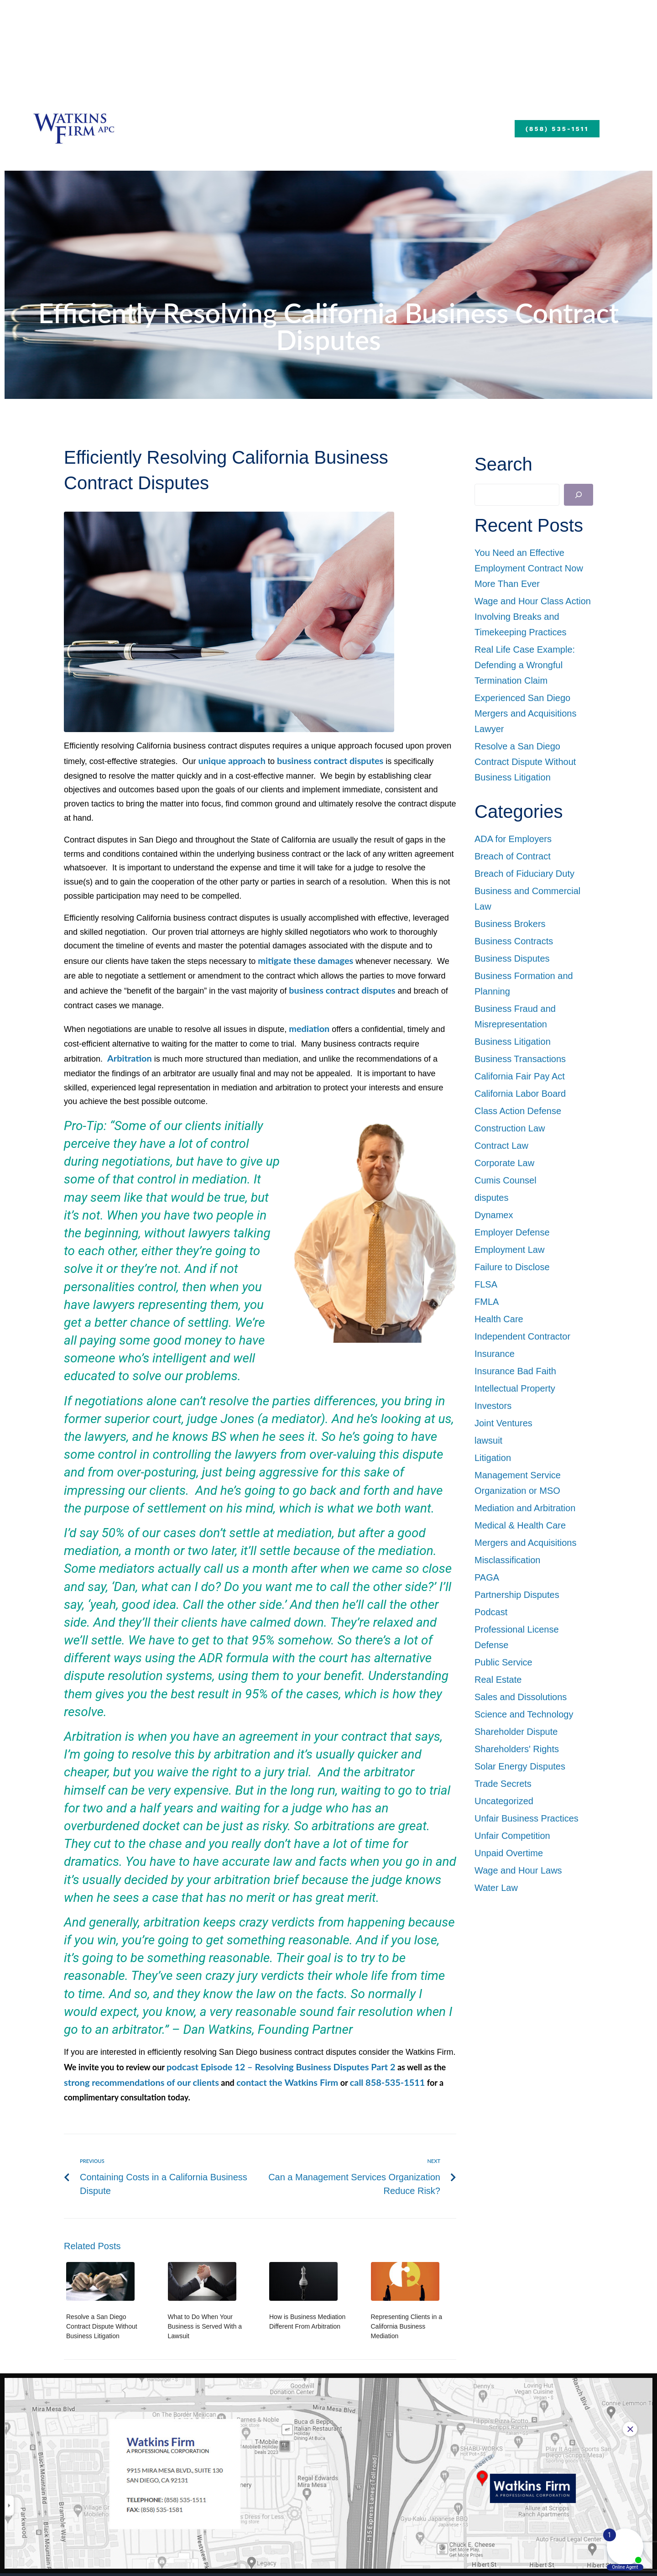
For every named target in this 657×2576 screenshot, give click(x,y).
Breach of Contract (512, 856)
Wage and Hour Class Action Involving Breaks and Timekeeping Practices (532, 616)
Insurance (494, 1354)
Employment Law (509, 1250)
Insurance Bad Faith (515, 1371)
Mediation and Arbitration (524, 1508)
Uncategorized (503, 1801)
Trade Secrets (503, 1784)
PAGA (486, 1577)
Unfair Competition (512, 1836)
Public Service (503, 1662)
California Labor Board (520, 1094)
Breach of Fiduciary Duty (524, 874)
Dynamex (493, 1215)
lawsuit (488, 1440)
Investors (492, 1406)
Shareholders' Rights (516, 1749)
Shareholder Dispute (516, 1732)
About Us (186, 126)
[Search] (578, 495)
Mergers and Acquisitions (525, 1543)
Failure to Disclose (512, 1267)
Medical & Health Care (520, 1525)
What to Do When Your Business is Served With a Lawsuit (205, 2302)
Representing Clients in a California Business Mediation (406, 2302)
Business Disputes (512, 958)
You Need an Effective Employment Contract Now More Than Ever (528, 568)
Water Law (496, 1888)
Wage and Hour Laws (518, 1870)
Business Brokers (510, 924)
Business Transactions (520, 1059)
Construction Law (509, 1128)
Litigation (492, 1458)
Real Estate (497, 1680)
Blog (446, 126)
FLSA (485, 1284)
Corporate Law (504, 1163)
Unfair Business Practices (526, 1818)
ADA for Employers (513, 839)
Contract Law (501, 1146)
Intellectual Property (514, 1388)
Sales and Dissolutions (520, 1697)
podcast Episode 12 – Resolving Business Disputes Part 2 (270, 2045)
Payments (503, 126)
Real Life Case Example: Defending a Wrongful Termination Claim (524, 665)
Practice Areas (366, 126)
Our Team (267, 126)
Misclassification (507, 1560)
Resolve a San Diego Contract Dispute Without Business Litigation (101, 2302)
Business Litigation (512, 1042)
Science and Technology (523, 1714)
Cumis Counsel (505, 1180)
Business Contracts (513, 941)
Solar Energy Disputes (519, 1766)
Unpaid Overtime (508, 1853)
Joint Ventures (503, 1423)
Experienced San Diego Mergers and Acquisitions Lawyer (525, 713)
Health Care (498, 1319)
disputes (491, 1198)
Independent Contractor (522, 1336)
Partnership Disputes (516, 1595)
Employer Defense (512, 1232)
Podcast (490, 1612)
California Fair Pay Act (519, 1076)
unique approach (228, 760)
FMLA (486, 1302)
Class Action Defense (517, 1111)
